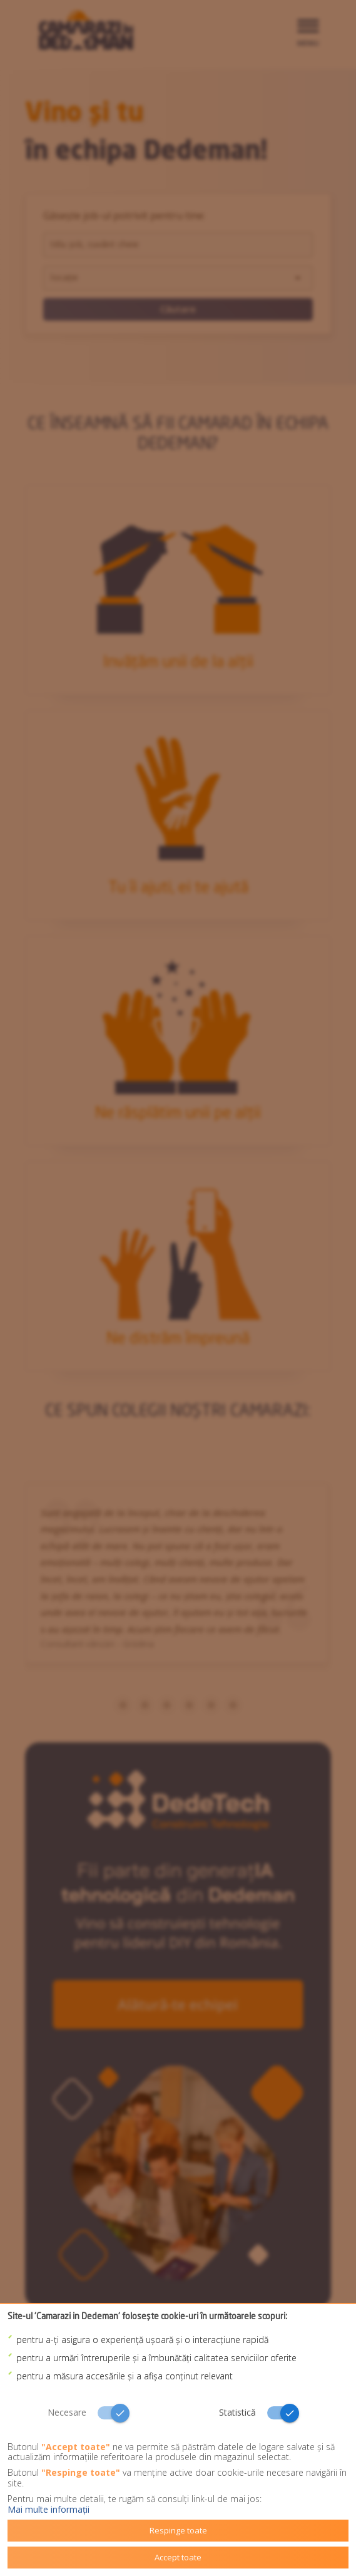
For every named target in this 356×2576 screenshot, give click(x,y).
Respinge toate (178, 2530)
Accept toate (178, 2557)
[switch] (93, 2413)
